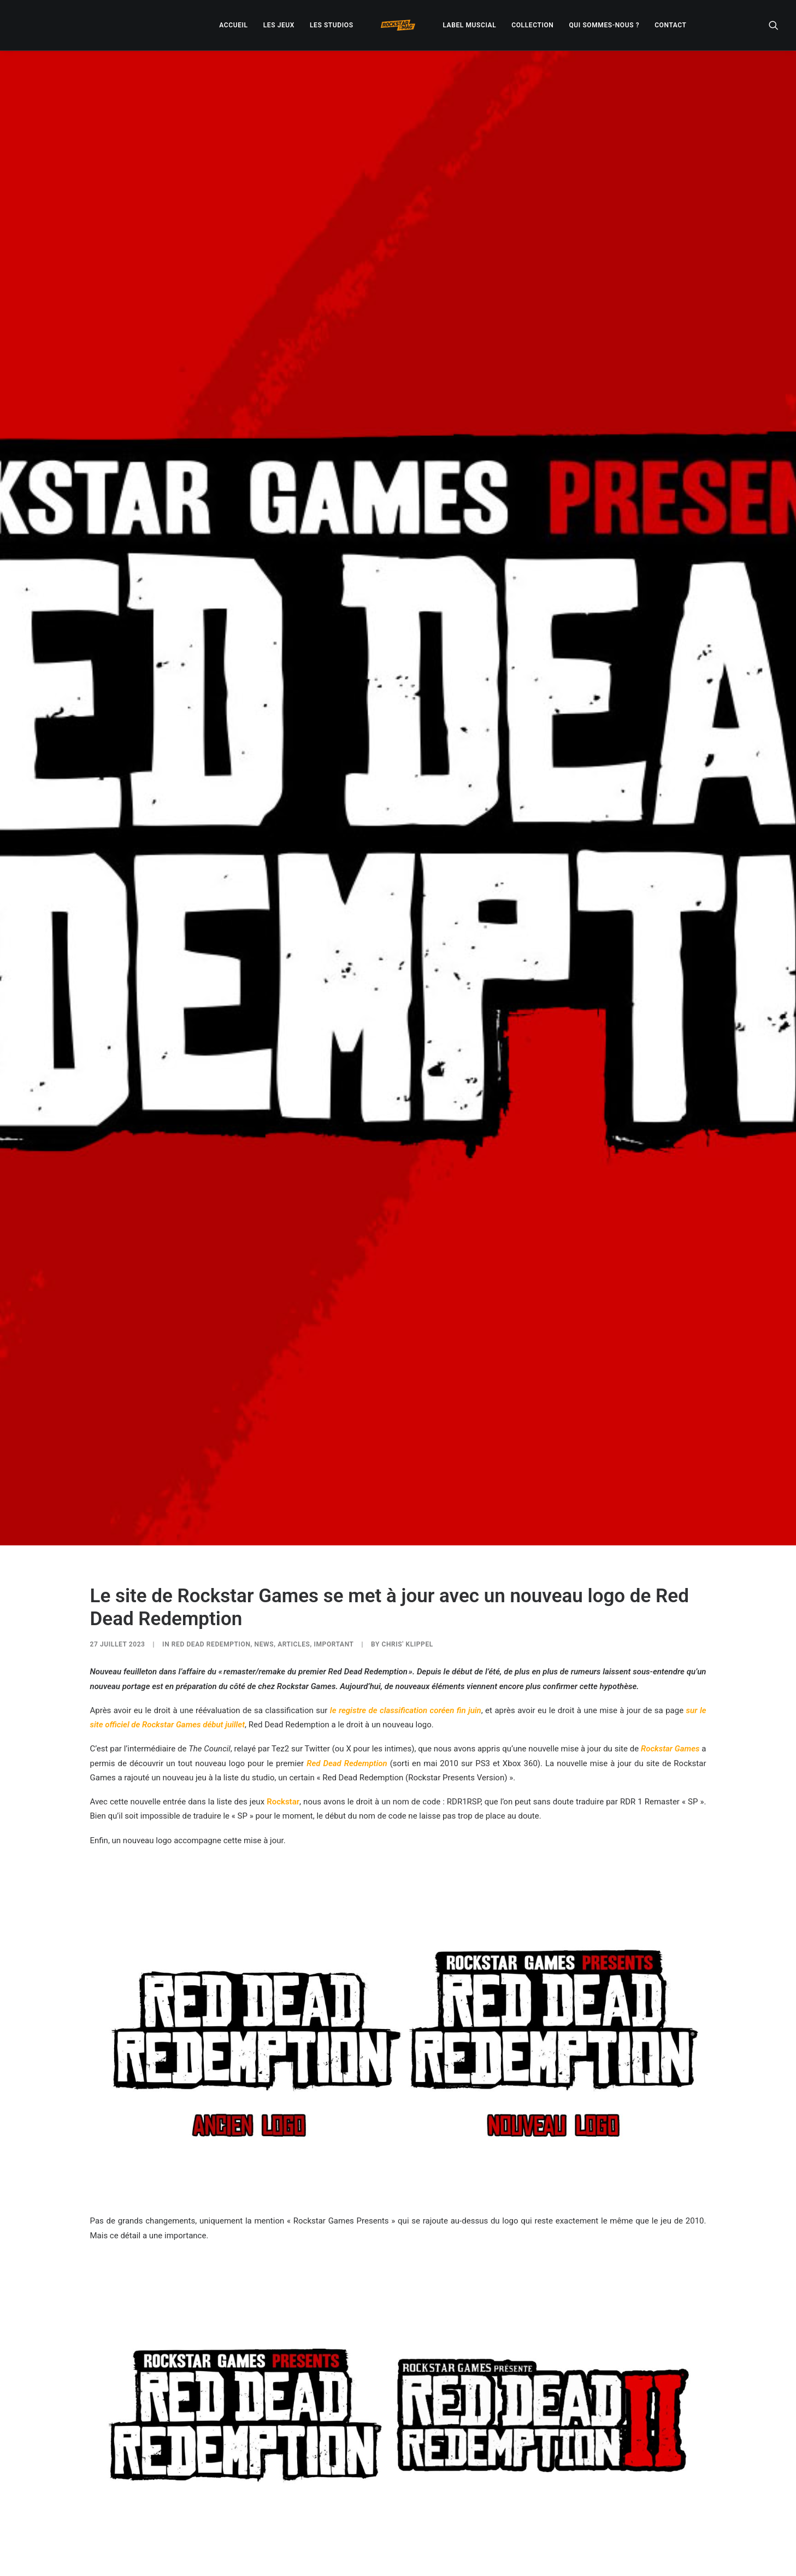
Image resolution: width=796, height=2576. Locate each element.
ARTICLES (294, 1430)
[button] (774, 25)
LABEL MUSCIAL (469, 25)
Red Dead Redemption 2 (319, 2402)
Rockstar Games (670, 1535)
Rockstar (283, 1587)
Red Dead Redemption (211, 1430)
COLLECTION (532, 25)
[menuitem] (233, 25)
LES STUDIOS (331, 25)
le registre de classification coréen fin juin (405, 1496)
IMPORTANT (333, 1430)
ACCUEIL (233, 25)
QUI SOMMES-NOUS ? (604, 25)
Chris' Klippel (407, 1430)
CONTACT (670, 25)
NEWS (264, 1430)
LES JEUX (278, 25)
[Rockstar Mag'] (398, 25)
